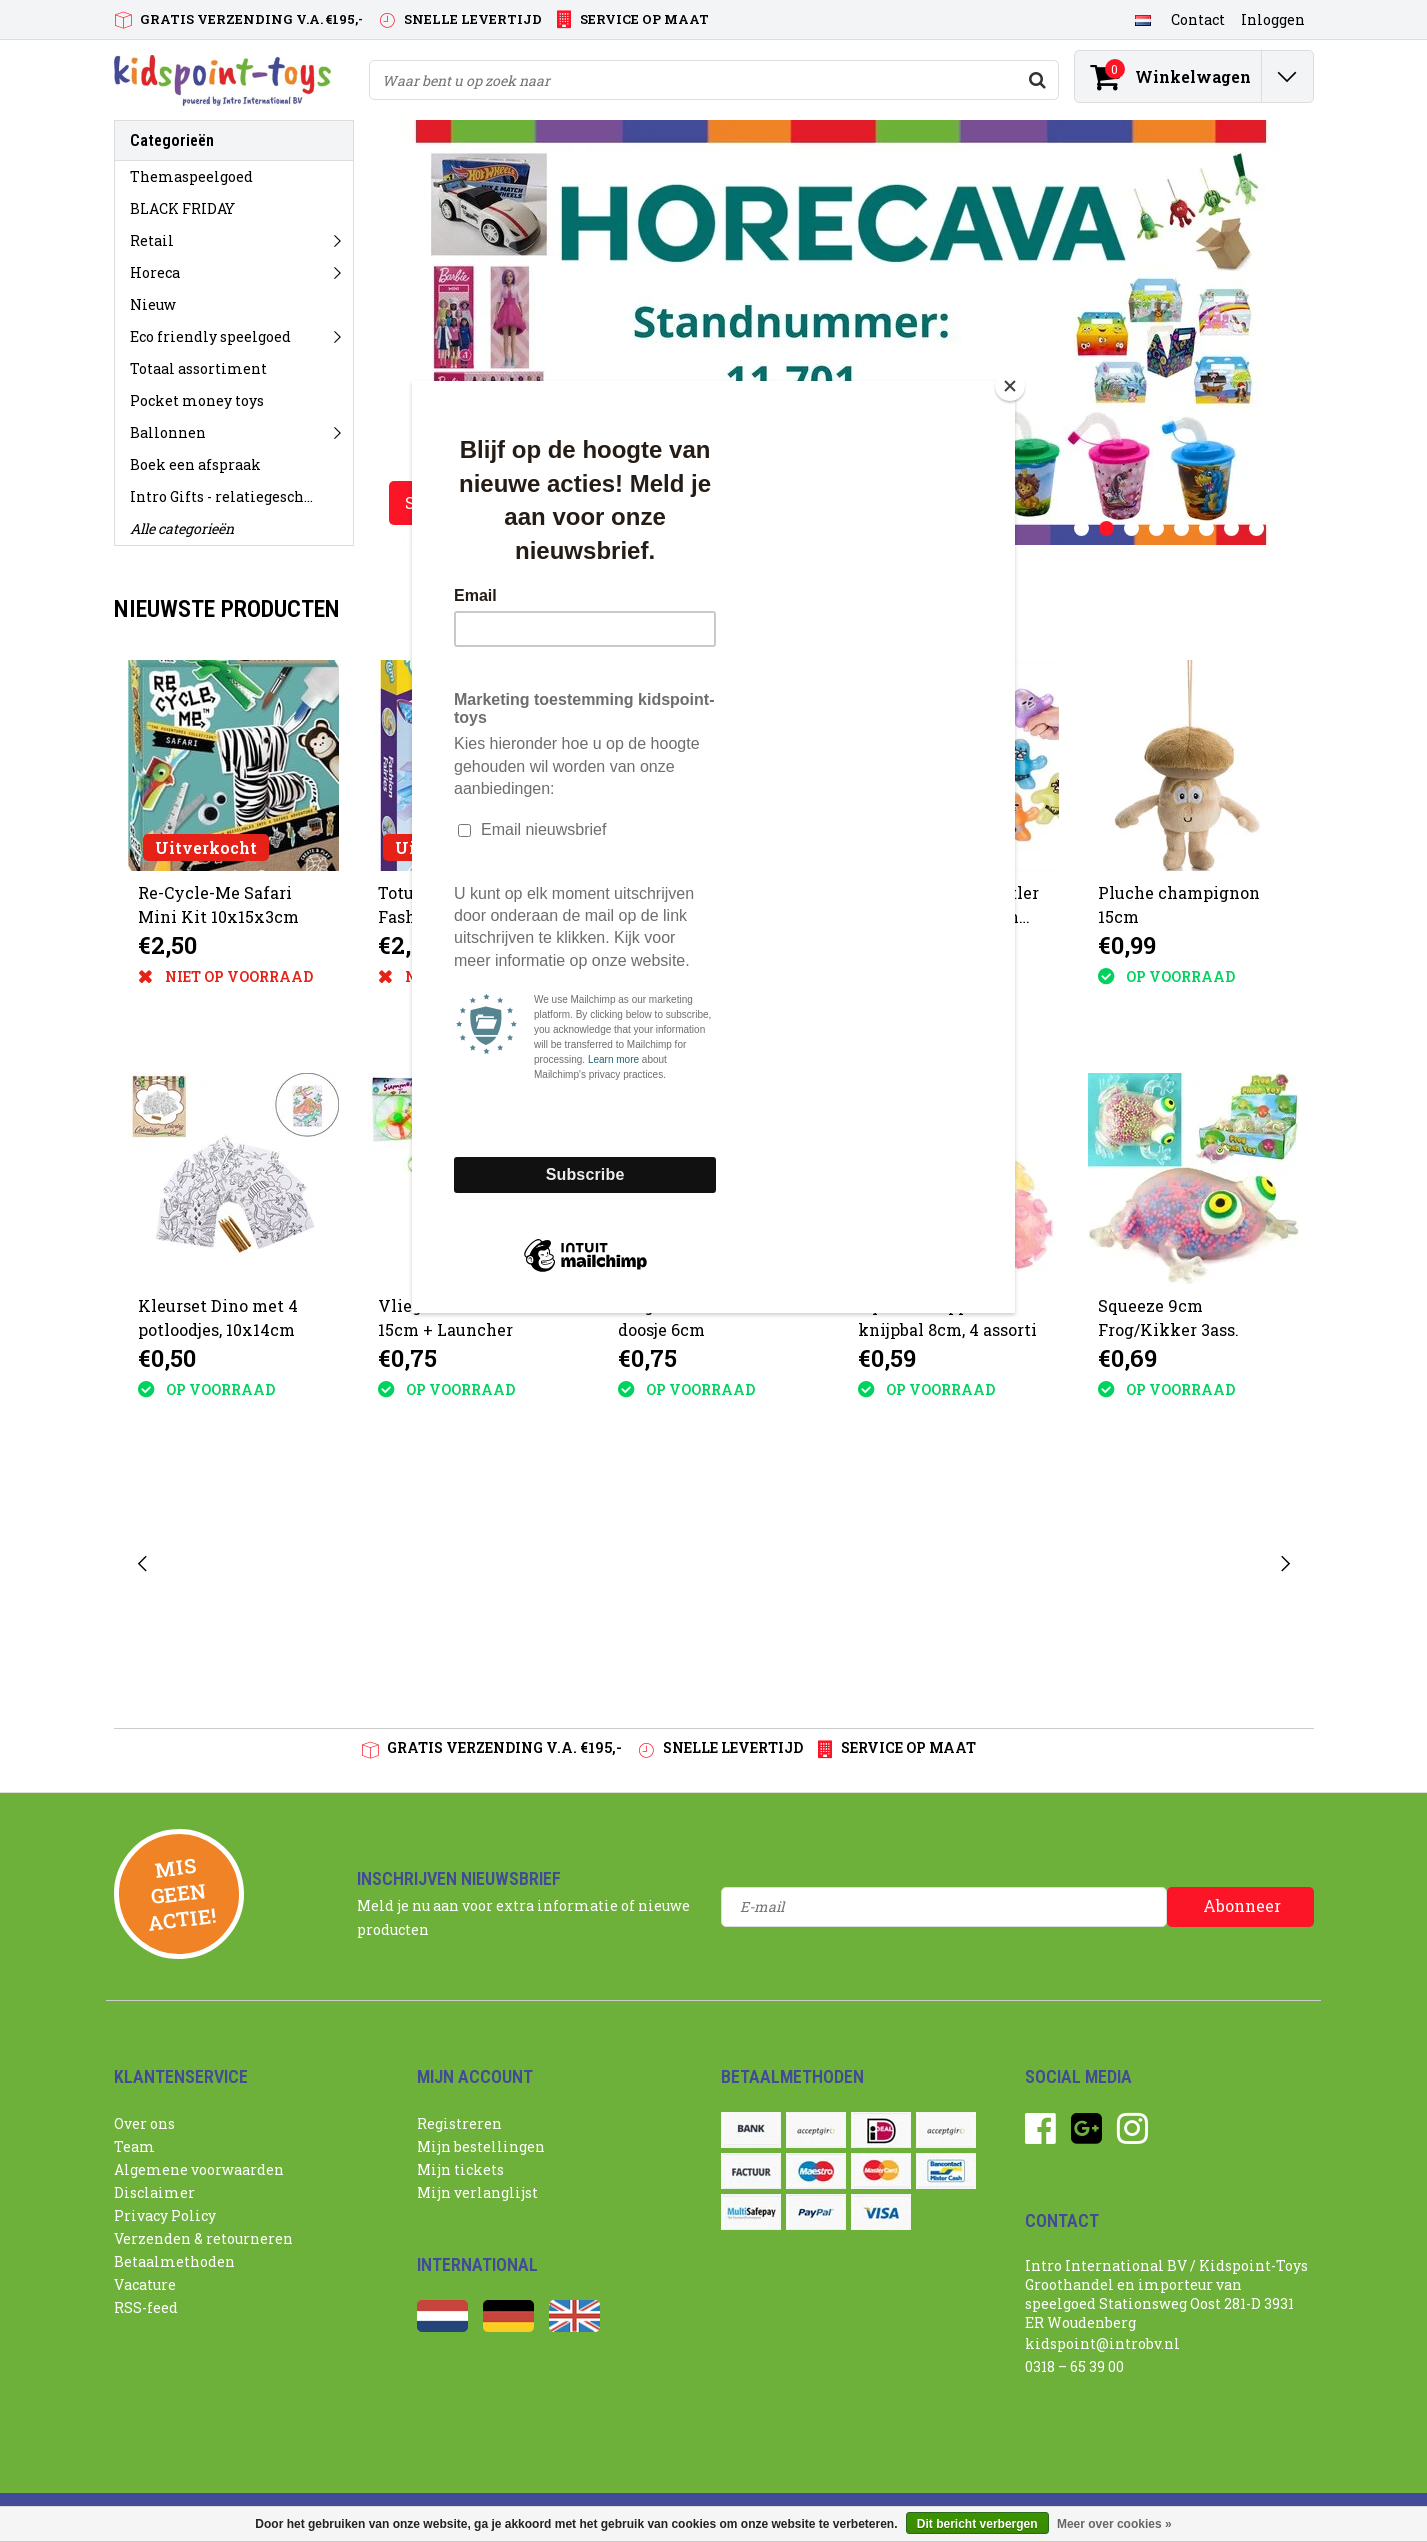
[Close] (1010, 386)
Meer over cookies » (1114, 2524)
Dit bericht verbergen (977, 2524)
